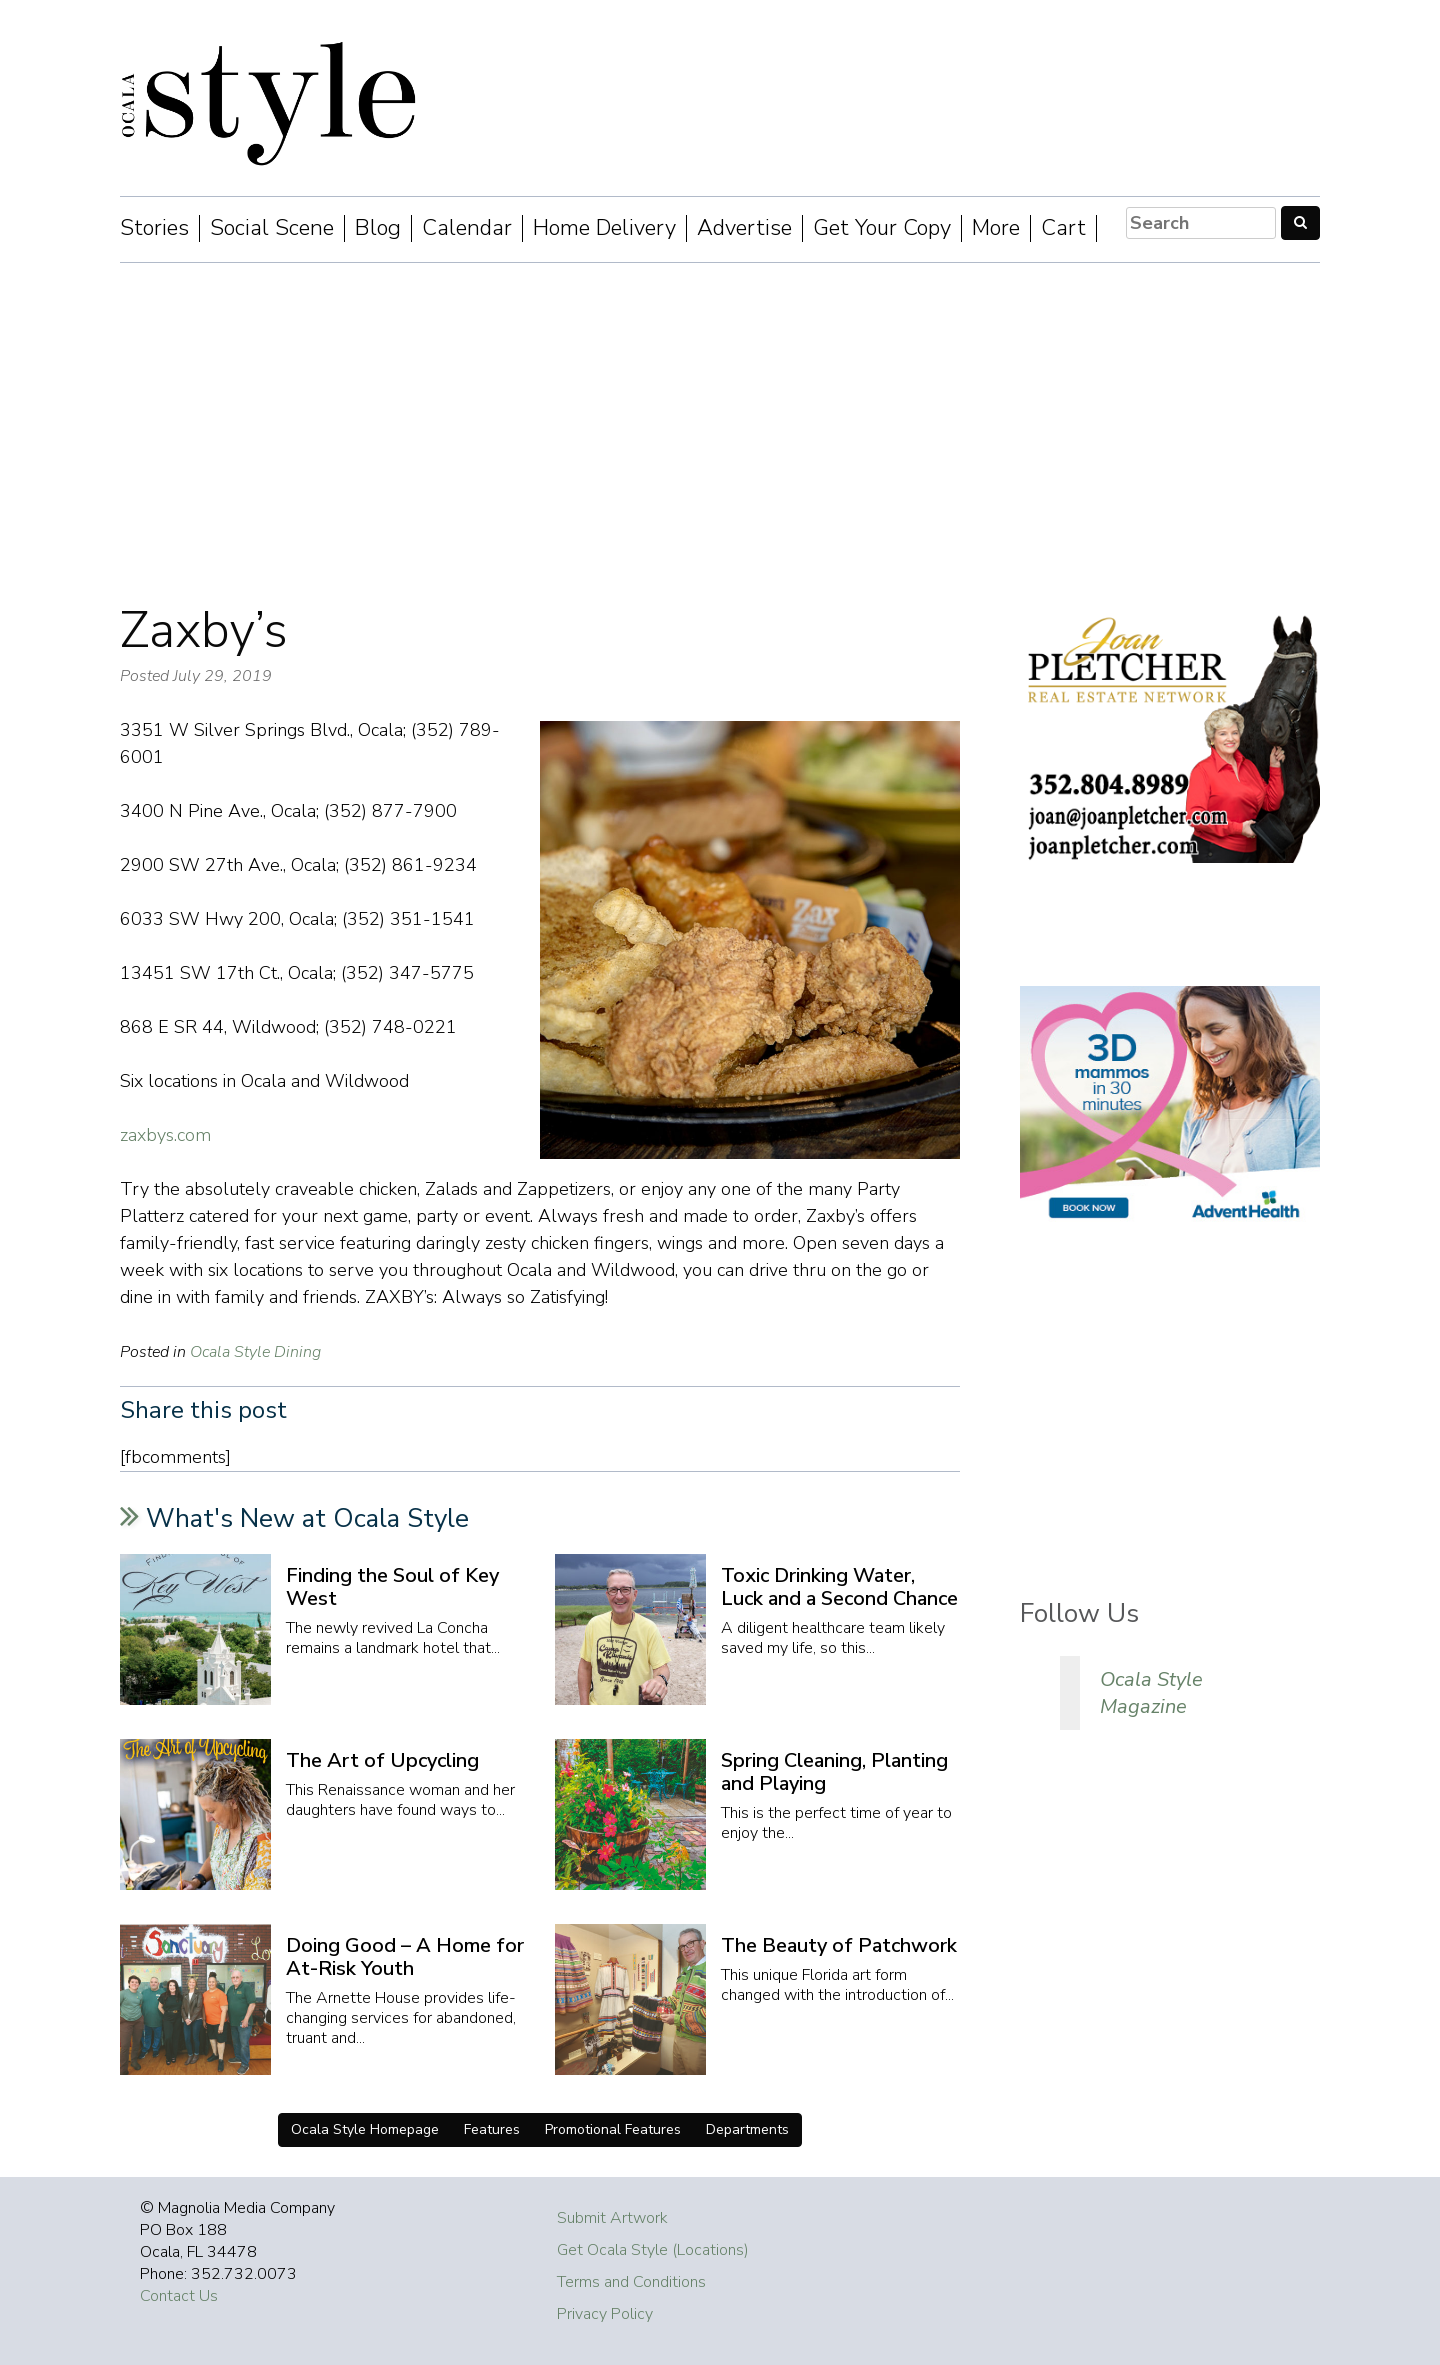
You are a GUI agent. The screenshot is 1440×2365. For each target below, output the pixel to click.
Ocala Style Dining (255, 1352)
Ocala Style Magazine (1151, 1693)
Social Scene (272, 228)
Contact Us (179, 2296)
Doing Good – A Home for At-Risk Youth (405, 1957)
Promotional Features (613, 2129)
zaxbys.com (165, 1135)
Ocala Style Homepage (365, 2129)
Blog (378, 228)
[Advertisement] (720, 433)
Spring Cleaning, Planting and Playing (834, 1772)
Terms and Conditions (631, 2282)
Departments (747, 2129)
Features (492, 2129)
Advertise (744, 228)
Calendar (467, 228)
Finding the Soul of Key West (392, 1587)
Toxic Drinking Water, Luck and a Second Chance (839, 1587)
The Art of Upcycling (382, 1760)
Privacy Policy (605, 2314)
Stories (154, 228)
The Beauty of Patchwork (839, 1945)
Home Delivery (604, 228)
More (996, 228)
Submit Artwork (612, 2218)
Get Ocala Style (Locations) (653, 2250)
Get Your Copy (882, 228)
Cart (1063, 228)
